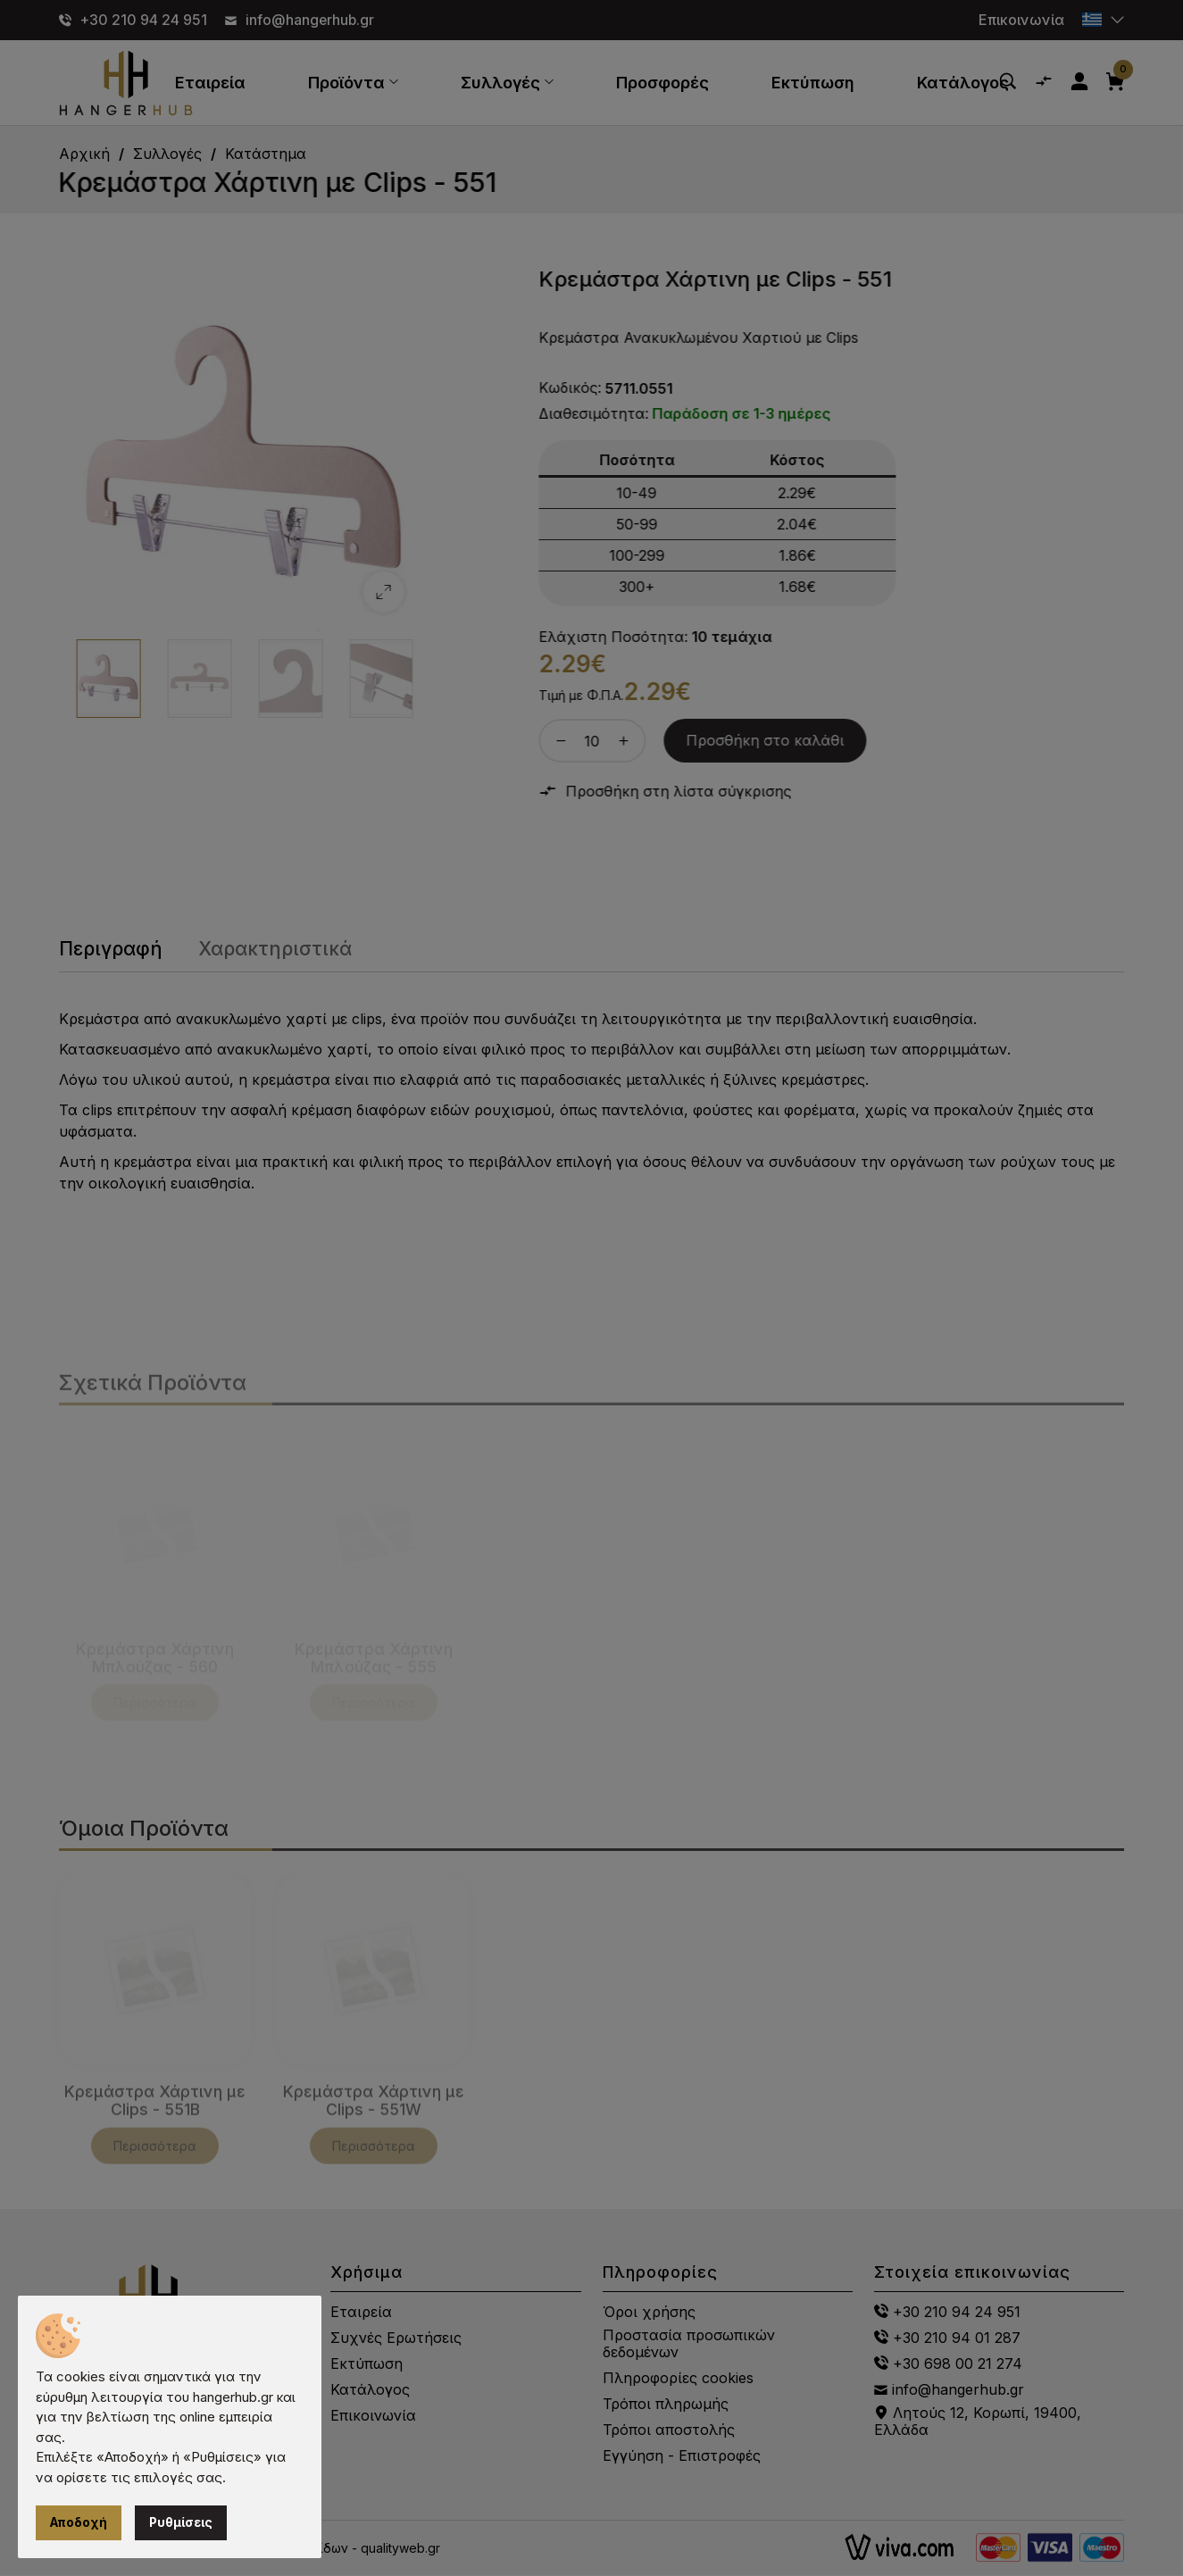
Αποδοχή (79, 2522)
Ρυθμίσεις (183, 2522)
